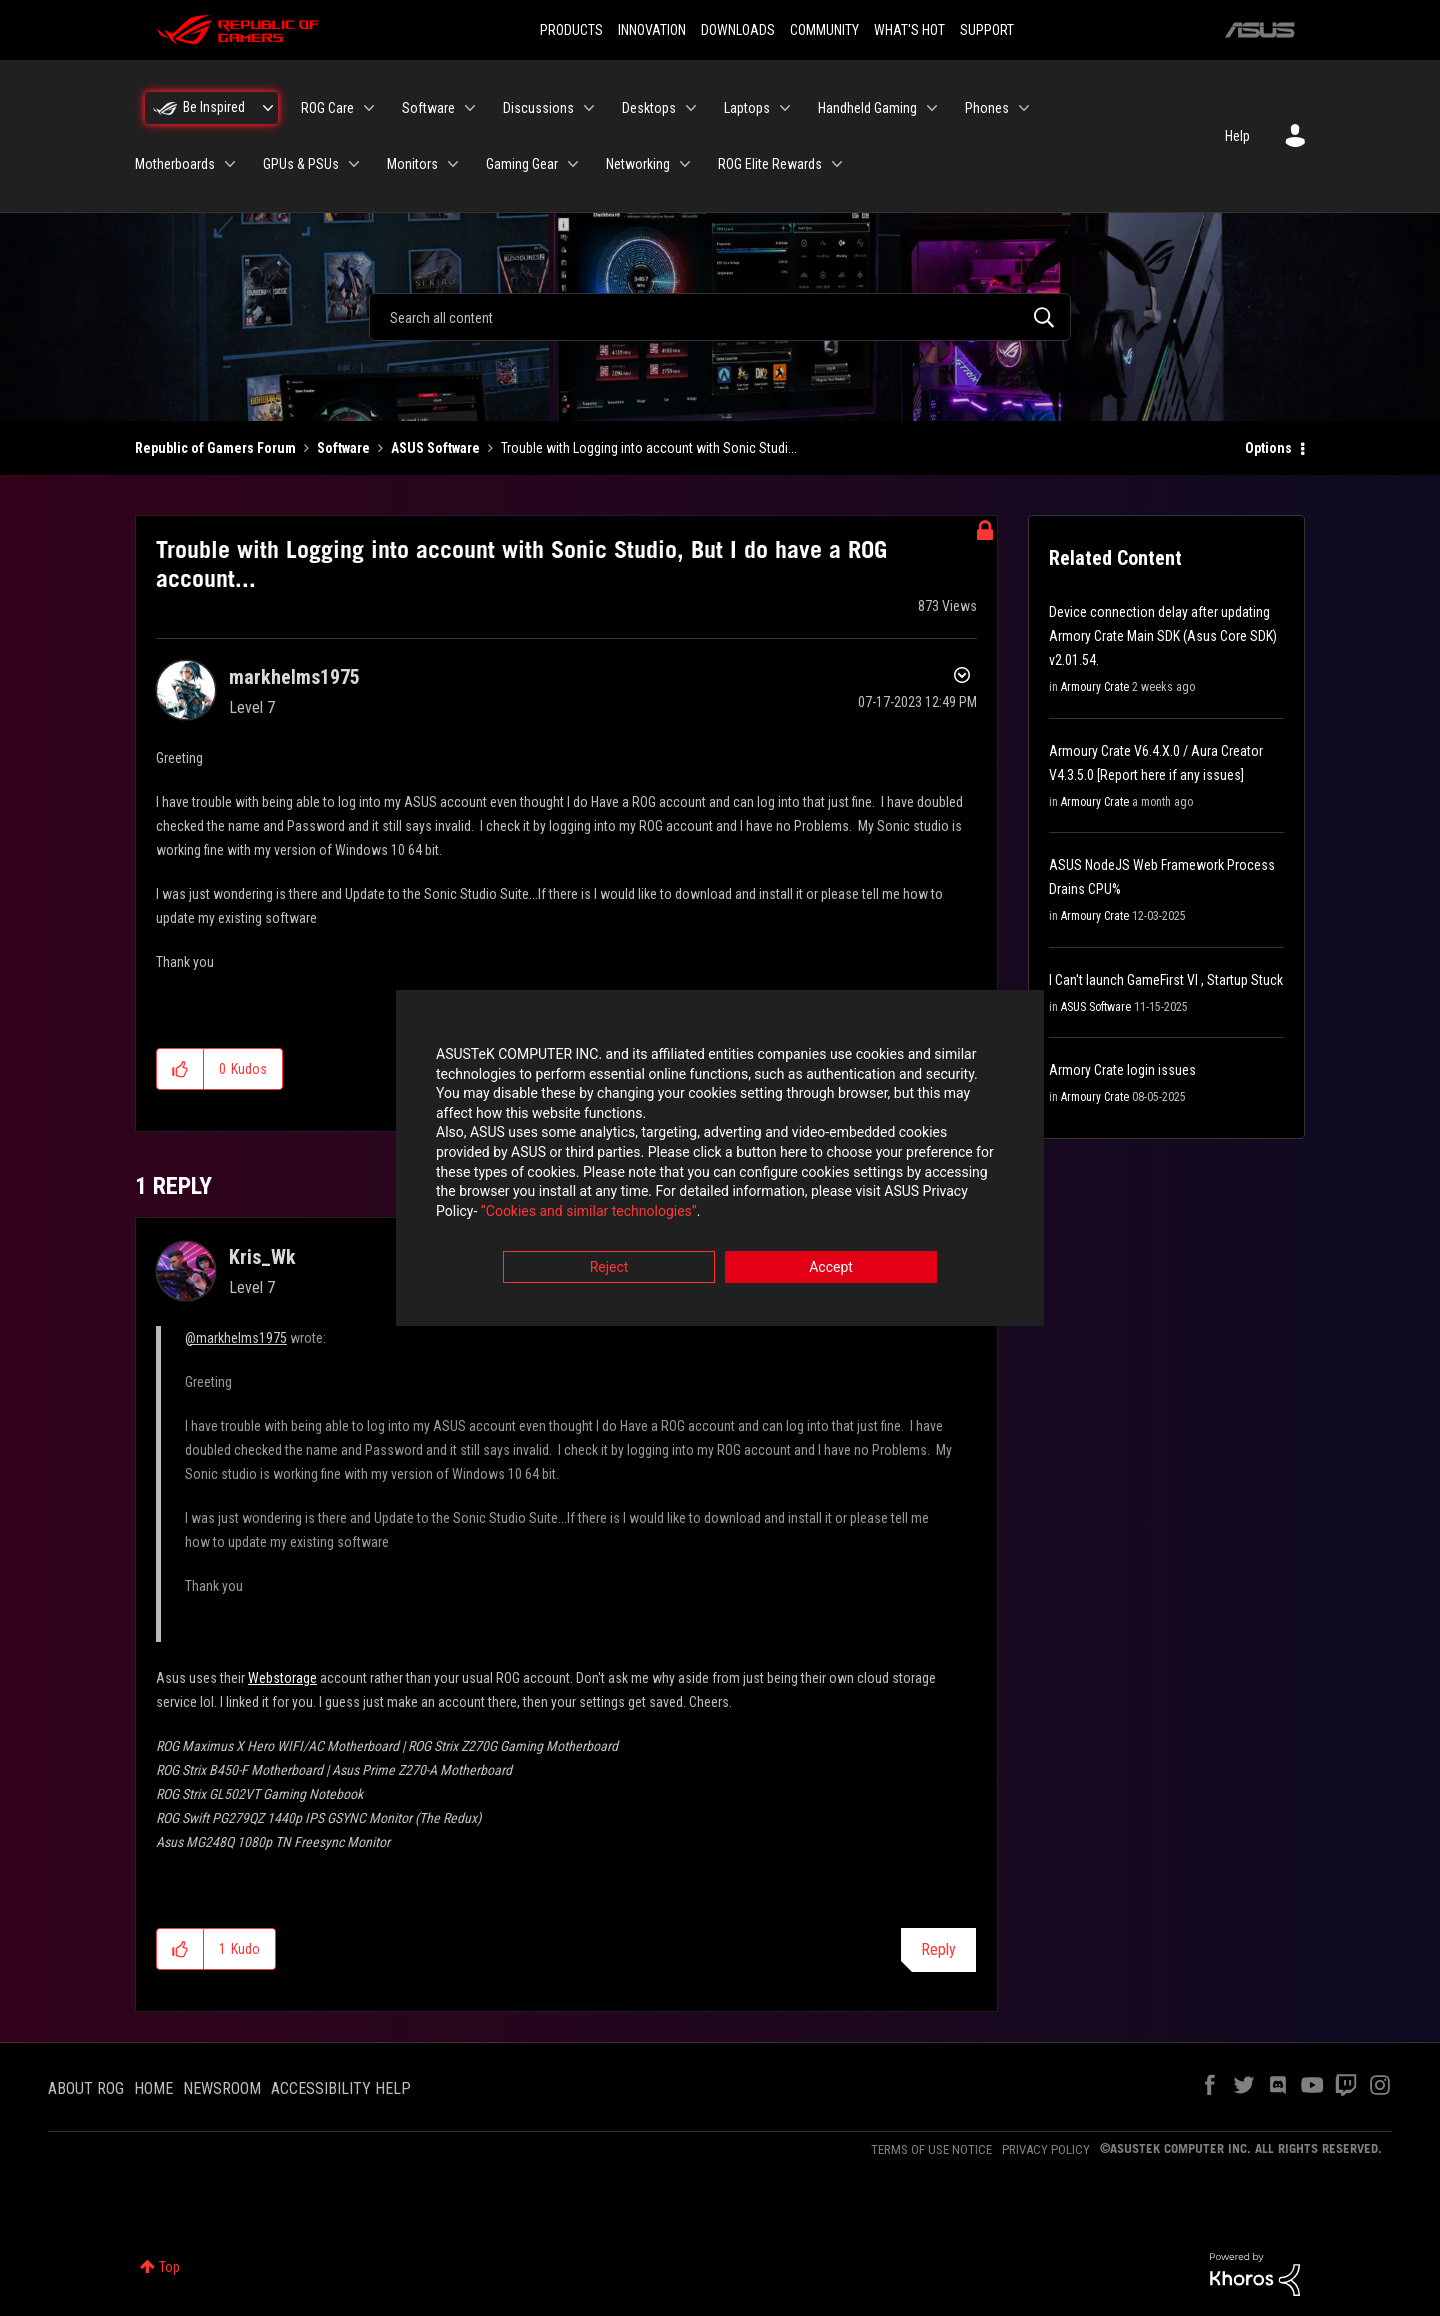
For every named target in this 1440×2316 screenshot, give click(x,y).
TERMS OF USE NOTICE (931, 2149)
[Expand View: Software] (470, 108)
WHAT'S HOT (909, 30)
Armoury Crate (1095, 687)
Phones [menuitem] (987, 108)
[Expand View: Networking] (685, 164)
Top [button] (169, 2267)
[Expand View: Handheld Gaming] (932, 108)
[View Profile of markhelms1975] (294, 677)
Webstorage (282, 1678)
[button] (180, 1069)
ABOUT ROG (86, 2088)
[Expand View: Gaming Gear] (573, 164)
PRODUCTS (571, 30)
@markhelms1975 (236, 1338)
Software (343, 448)
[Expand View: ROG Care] (369, 108)
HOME (153, 2088)
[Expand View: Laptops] (785, 108)
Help (1237, 136)
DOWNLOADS (738, 30)
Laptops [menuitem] (747, 108)
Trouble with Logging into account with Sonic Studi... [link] (649, 448)
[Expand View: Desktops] (691, 108)
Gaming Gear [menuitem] (522, 164)
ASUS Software (435, 448)
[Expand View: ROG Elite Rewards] (837, 164)
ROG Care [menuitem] (327, 108)
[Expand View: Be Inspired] (268, 108)
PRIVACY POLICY (1046, 2149)
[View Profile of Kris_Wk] (262, 1257)
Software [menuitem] (428, 108)
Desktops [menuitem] (649, 108)
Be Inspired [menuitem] (214, 107)
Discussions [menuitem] (538, 108)
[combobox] (720, 317)
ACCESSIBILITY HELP (341, 2088)
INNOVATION (652, 30)
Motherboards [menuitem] (175, 164)
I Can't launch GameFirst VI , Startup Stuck (1166, 980)
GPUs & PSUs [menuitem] (301, 164)
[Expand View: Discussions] (589, 108)
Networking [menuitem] (638, 164)
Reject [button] (609, 1269)
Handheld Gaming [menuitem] (867, 108)
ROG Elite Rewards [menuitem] (770, 164)
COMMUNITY (824, 30)
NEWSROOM (222, 2088)
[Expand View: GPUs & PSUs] (354, 164)
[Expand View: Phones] (1024, 108)
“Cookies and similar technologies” (589, 1212)
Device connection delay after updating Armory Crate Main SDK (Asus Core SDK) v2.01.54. (1163, 636)
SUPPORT (987, 30)
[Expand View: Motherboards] (230, 164)
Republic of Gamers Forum (215, 448)
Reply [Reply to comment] (938, 1949)
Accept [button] (831, 1269)
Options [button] (1268, 448)
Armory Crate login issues (1122, 1070)
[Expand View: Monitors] (453, 164)
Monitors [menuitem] (412, 164)
